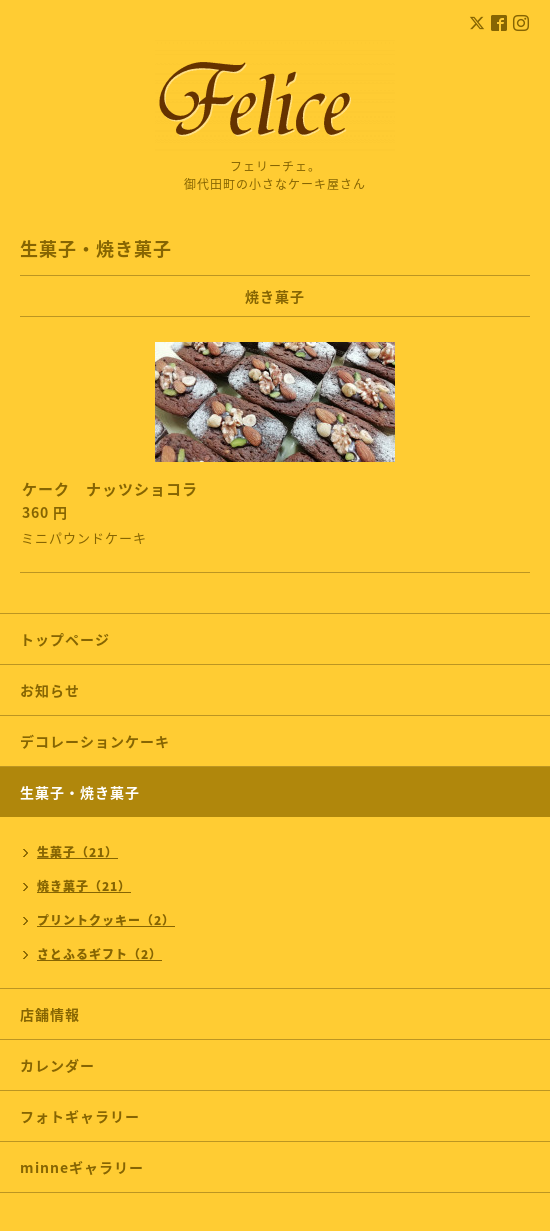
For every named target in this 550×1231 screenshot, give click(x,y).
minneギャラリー (82, 1167)
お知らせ (50, 690)
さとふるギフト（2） (99, 954)
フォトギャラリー (80, 1116)
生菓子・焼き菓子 (80, 792)
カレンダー (57, 1065)
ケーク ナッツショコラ (110, 489)
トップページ (65, 639)
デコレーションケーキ (125, 741)
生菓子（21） (77, 852)
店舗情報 (50, 1014)
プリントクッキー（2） (106, 920)
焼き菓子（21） (84, 886)
